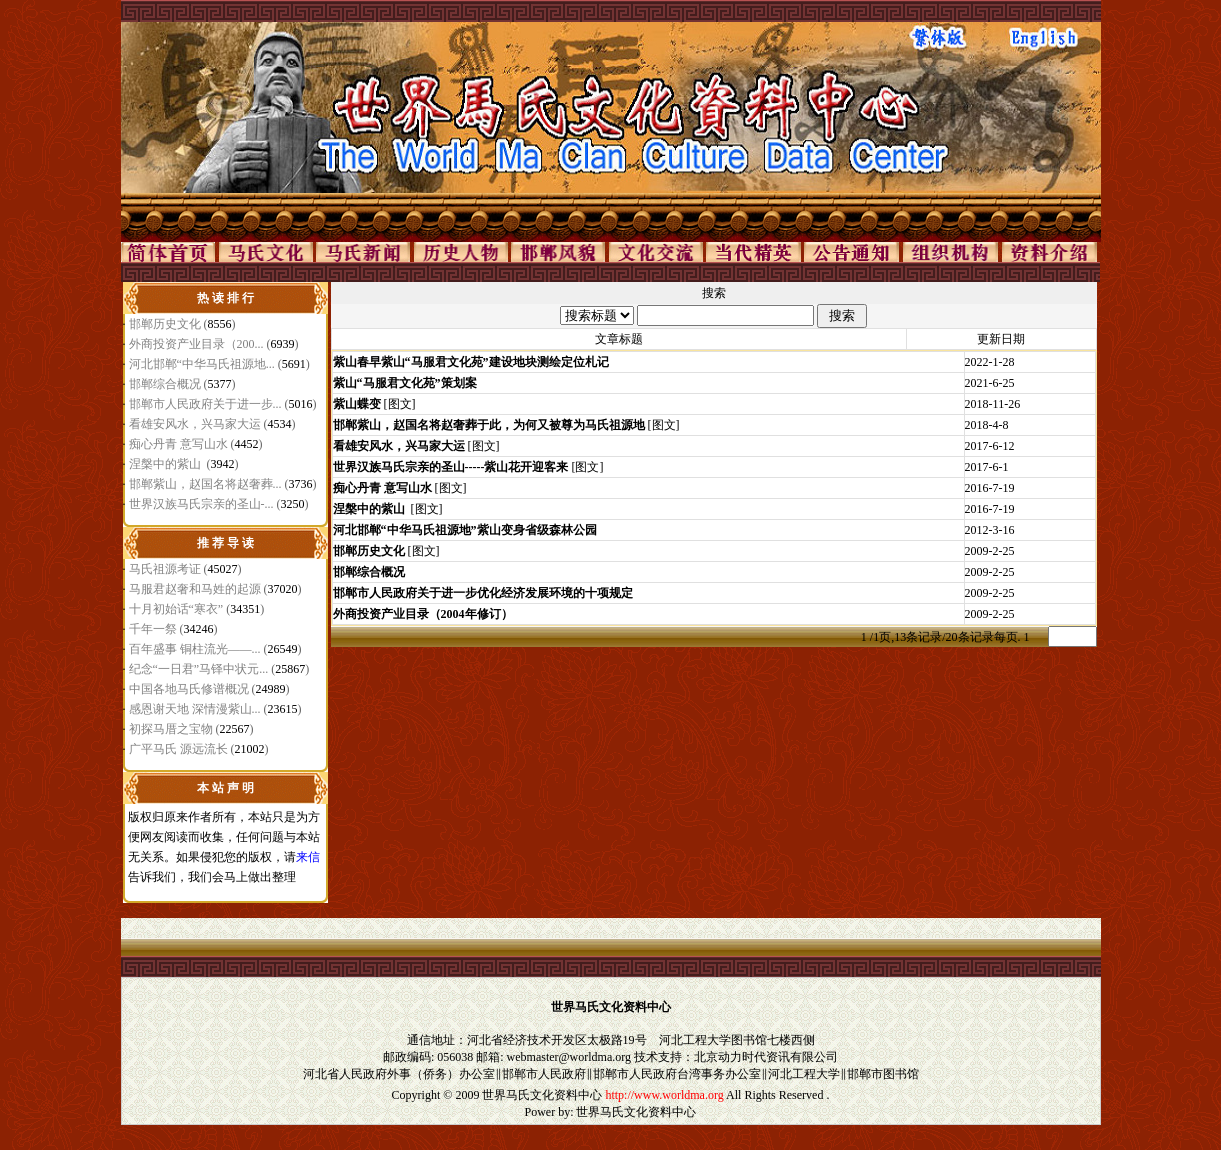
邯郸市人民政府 (544, 1074)
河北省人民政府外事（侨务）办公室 (399, 1074)
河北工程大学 (804, 1074)
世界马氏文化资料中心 (542, 1095)
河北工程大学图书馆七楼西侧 (737, 1040)
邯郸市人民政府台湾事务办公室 (677, 1074)
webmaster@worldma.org (569, 1057)
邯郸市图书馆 (883, 1074)
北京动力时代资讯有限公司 (766, 1057)
